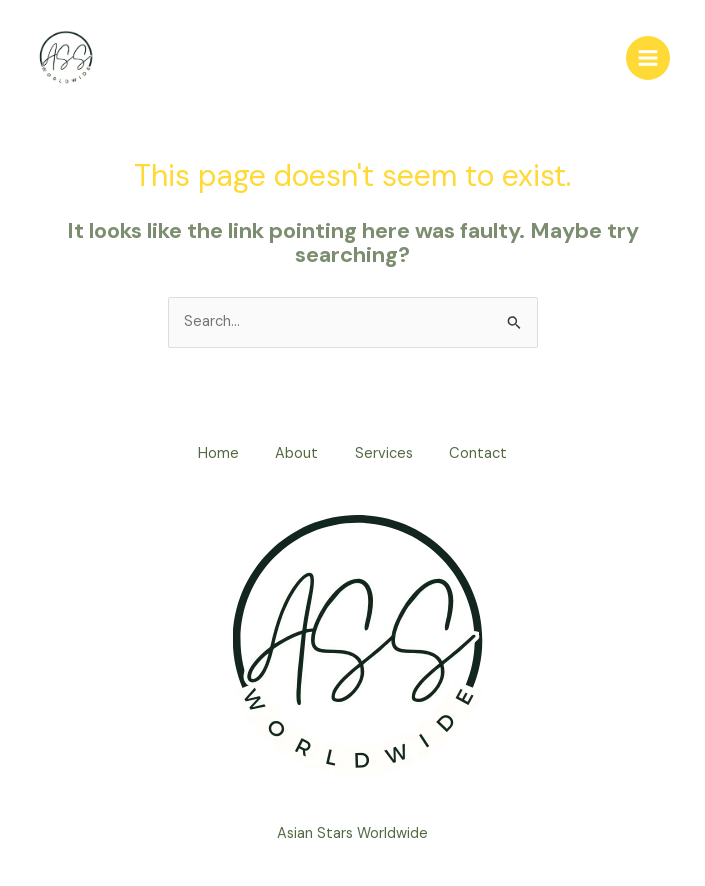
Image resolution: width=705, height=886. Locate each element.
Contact (484, 454)
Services (386, 454)
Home (213, 454)
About (295, 454)
